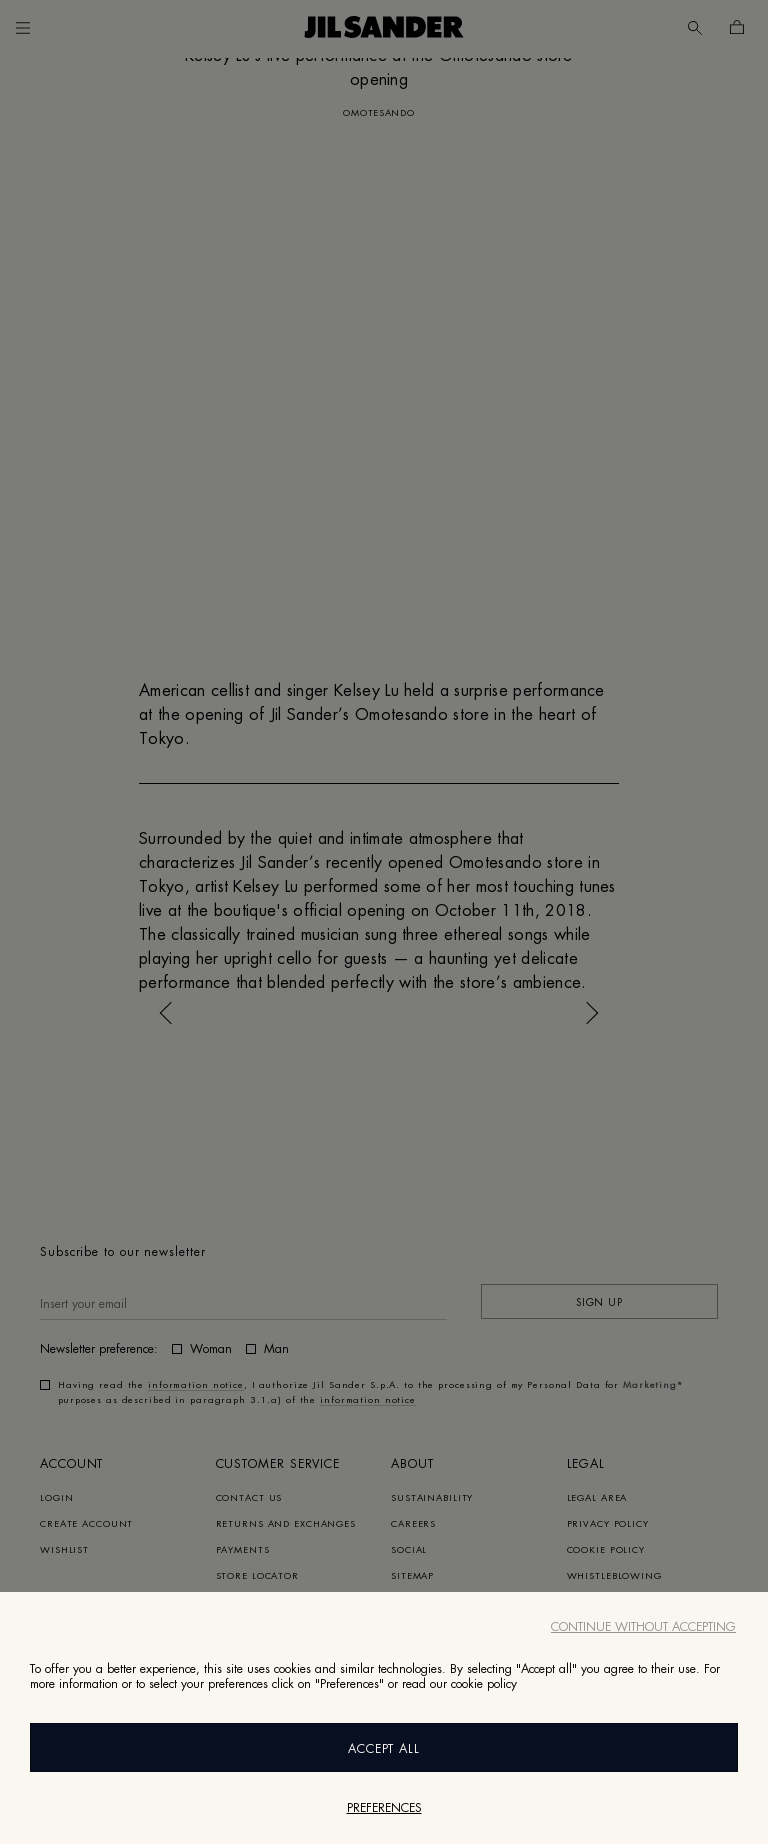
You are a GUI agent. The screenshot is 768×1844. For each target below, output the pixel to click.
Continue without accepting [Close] (643, 1627)
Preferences (384, 1808)
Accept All (384, 1749)
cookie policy (484, 1684)
